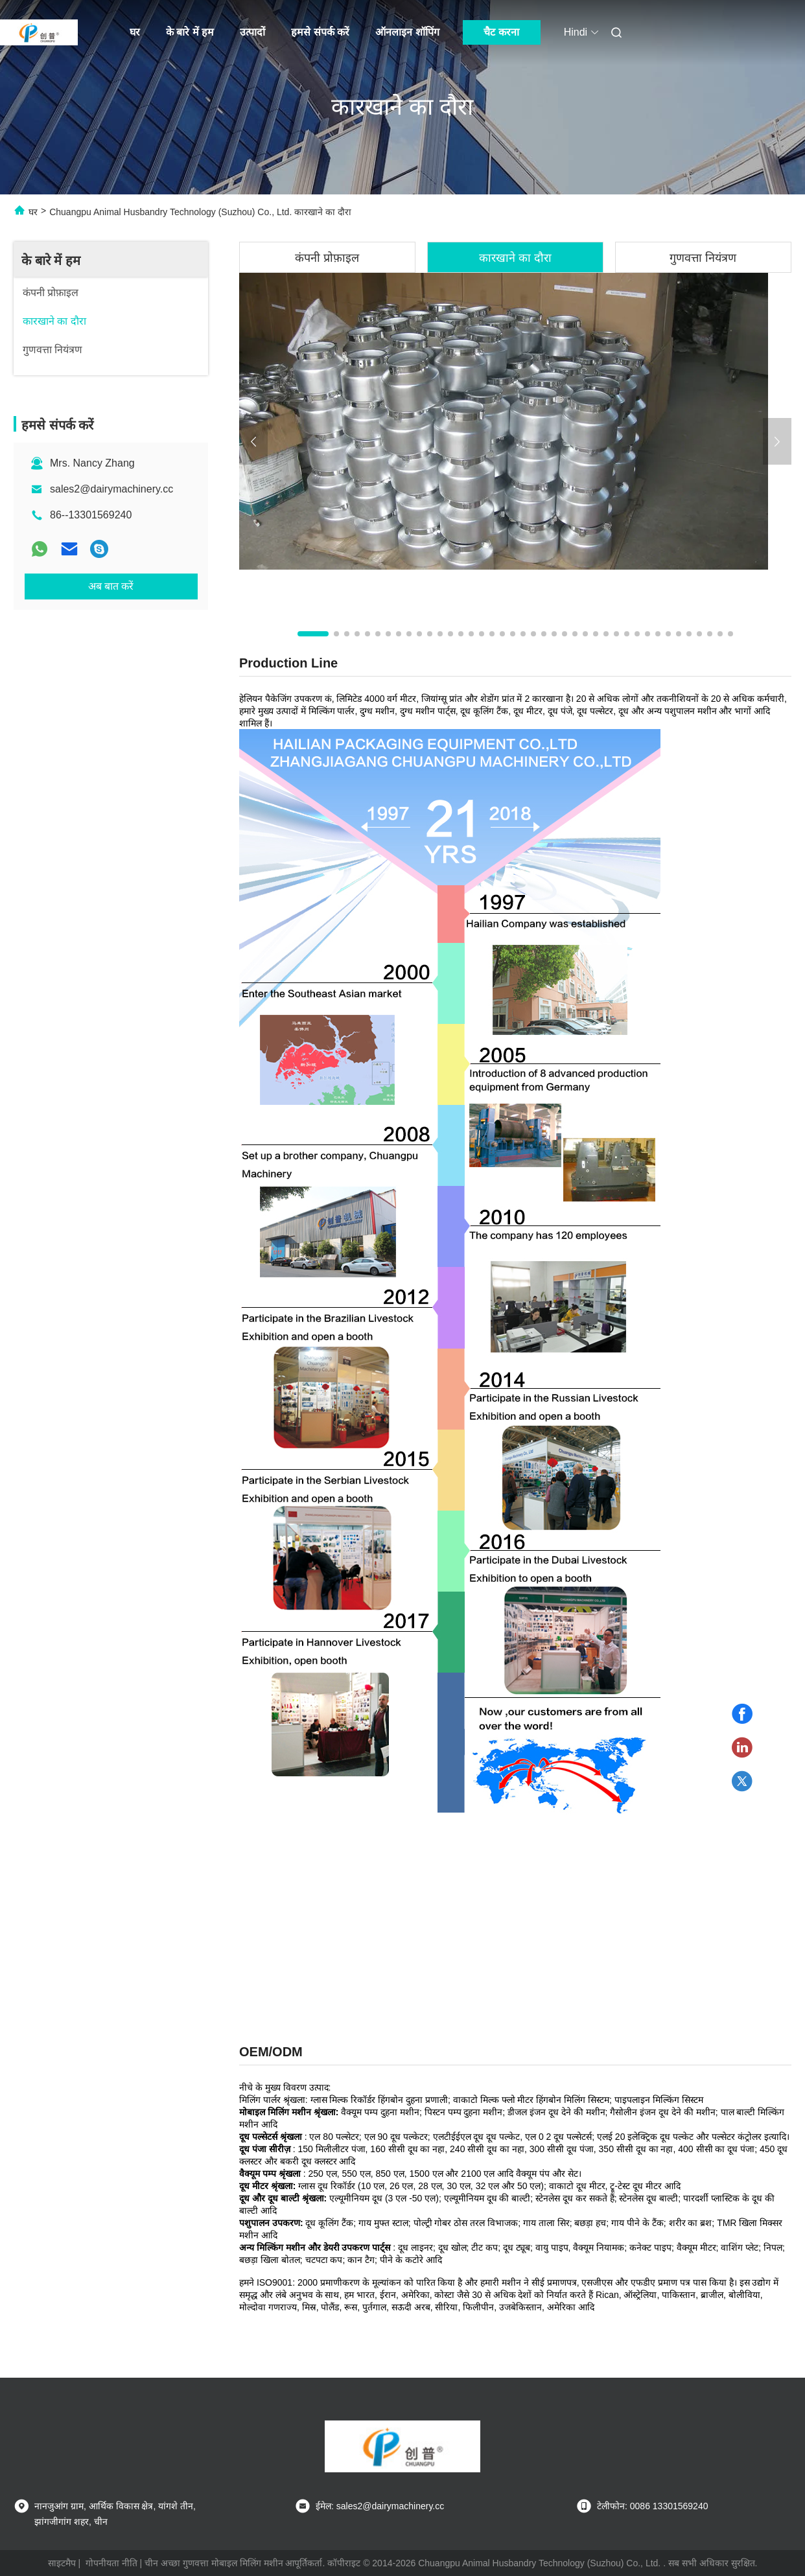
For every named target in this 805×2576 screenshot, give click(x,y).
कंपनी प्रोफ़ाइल (327, 257)
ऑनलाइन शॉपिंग (407, 32)
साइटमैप (62, 2563)
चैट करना (501, 32)
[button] (313, 633)
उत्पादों (252, 32)
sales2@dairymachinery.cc (111, 488)
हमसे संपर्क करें (320, 32)
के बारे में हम (190, 32)
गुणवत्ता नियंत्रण (703, 257)
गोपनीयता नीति (111, 2563)
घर (135, 32)
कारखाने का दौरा (515, 257)
